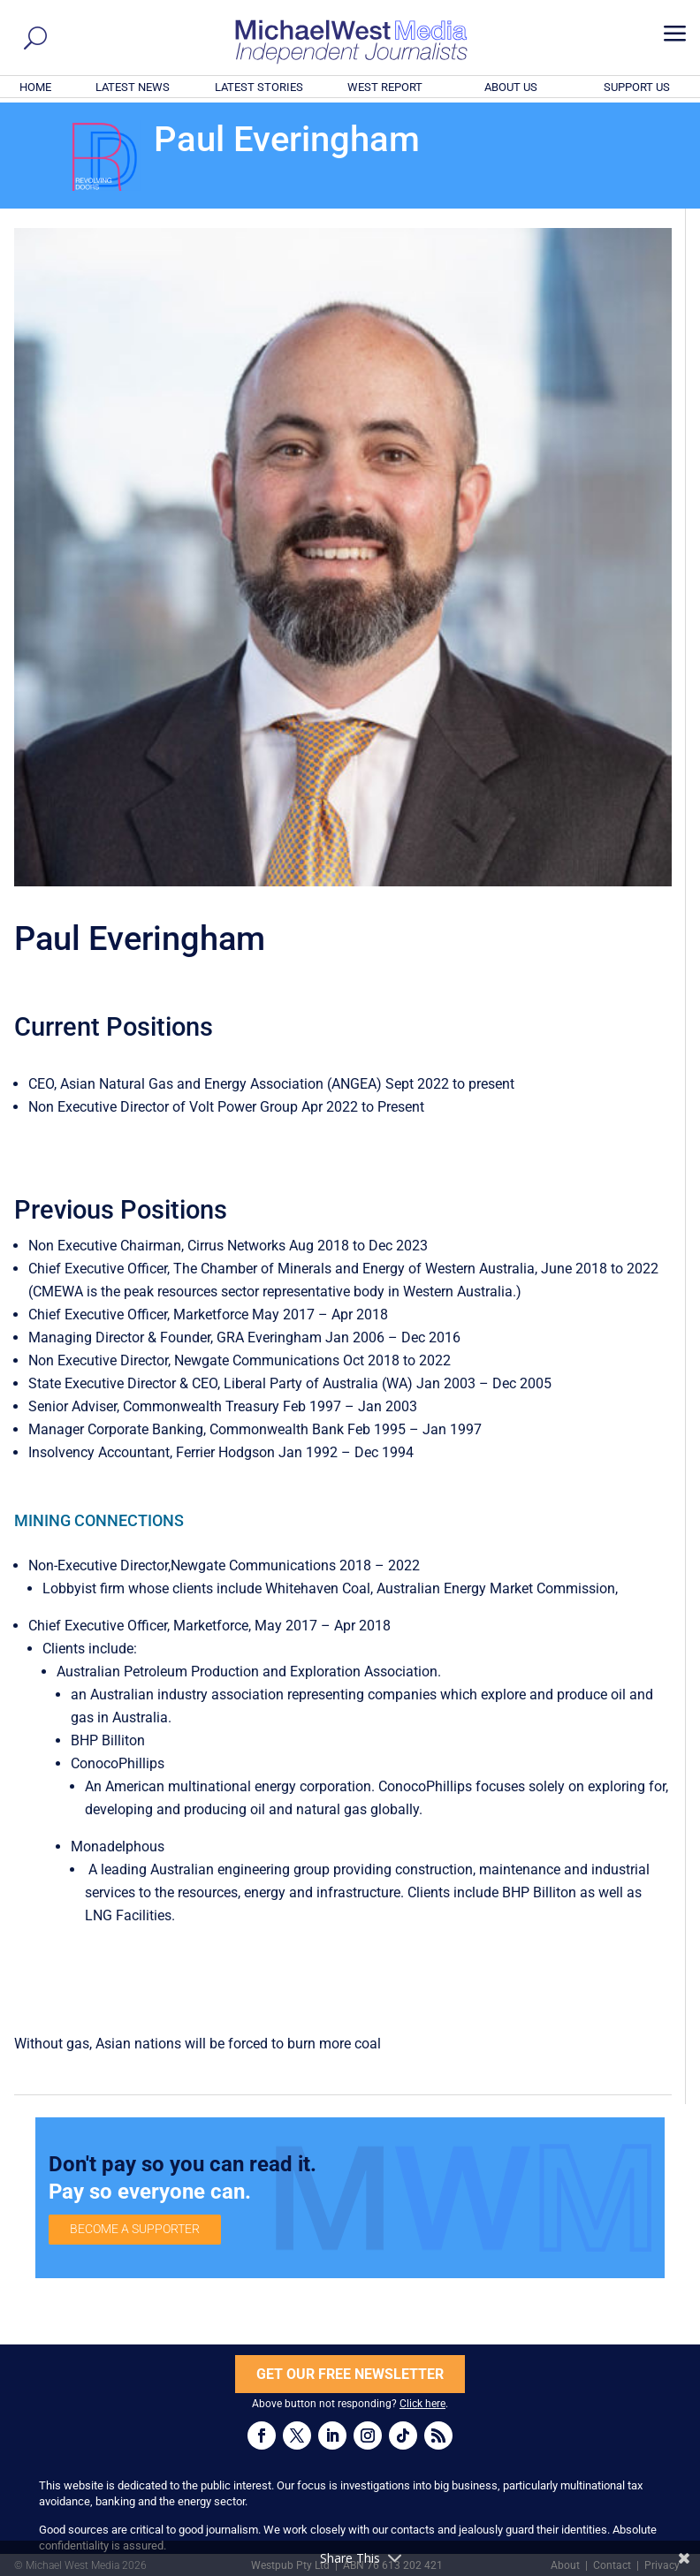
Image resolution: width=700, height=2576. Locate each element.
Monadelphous (117, 1846)
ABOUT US (510, 87)
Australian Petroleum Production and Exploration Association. (249, 1671)
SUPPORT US (637, 87)
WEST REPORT (384, 87)
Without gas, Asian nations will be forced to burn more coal (197, 2043)
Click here (422, 2403)
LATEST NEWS (132, 87)
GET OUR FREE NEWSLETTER (350, 2374)
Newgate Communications (253, 1565)
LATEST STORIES (259, 87)
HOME (35, 87)
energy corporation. (316, 1786)
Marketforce (210, 1625)
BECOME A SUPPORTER (135, 2229)
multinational (209, 1786)
